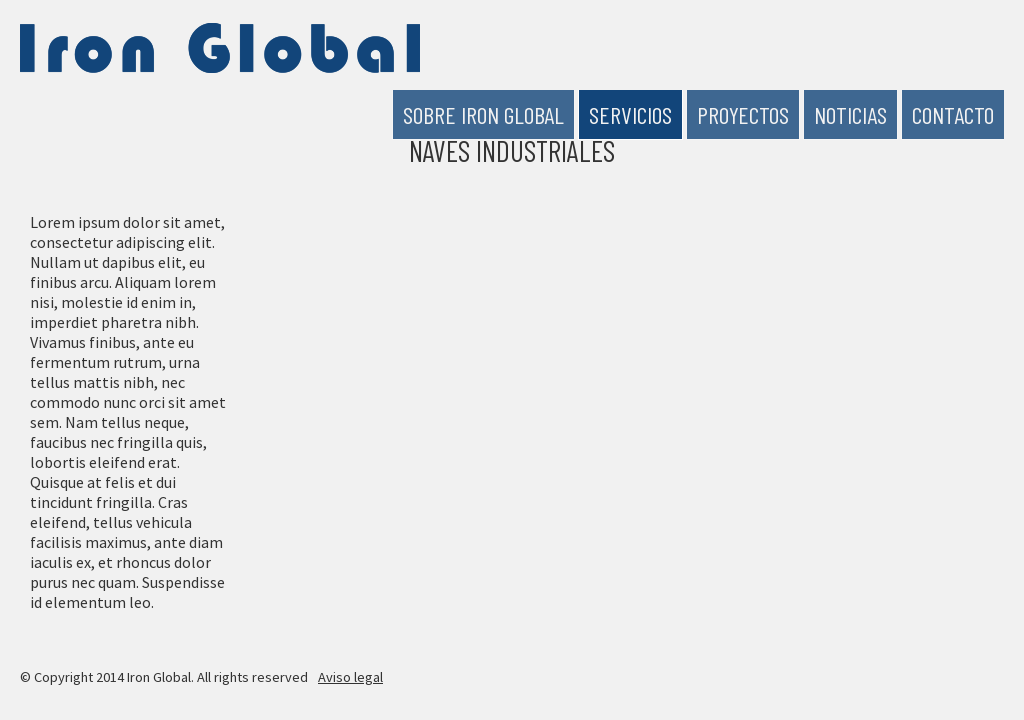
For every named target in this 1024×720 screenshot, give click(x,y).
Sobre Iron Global (483, 114)
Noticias (850, 114)
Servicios (630, 114)
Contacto (953, 114)
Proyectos (743, 114)
